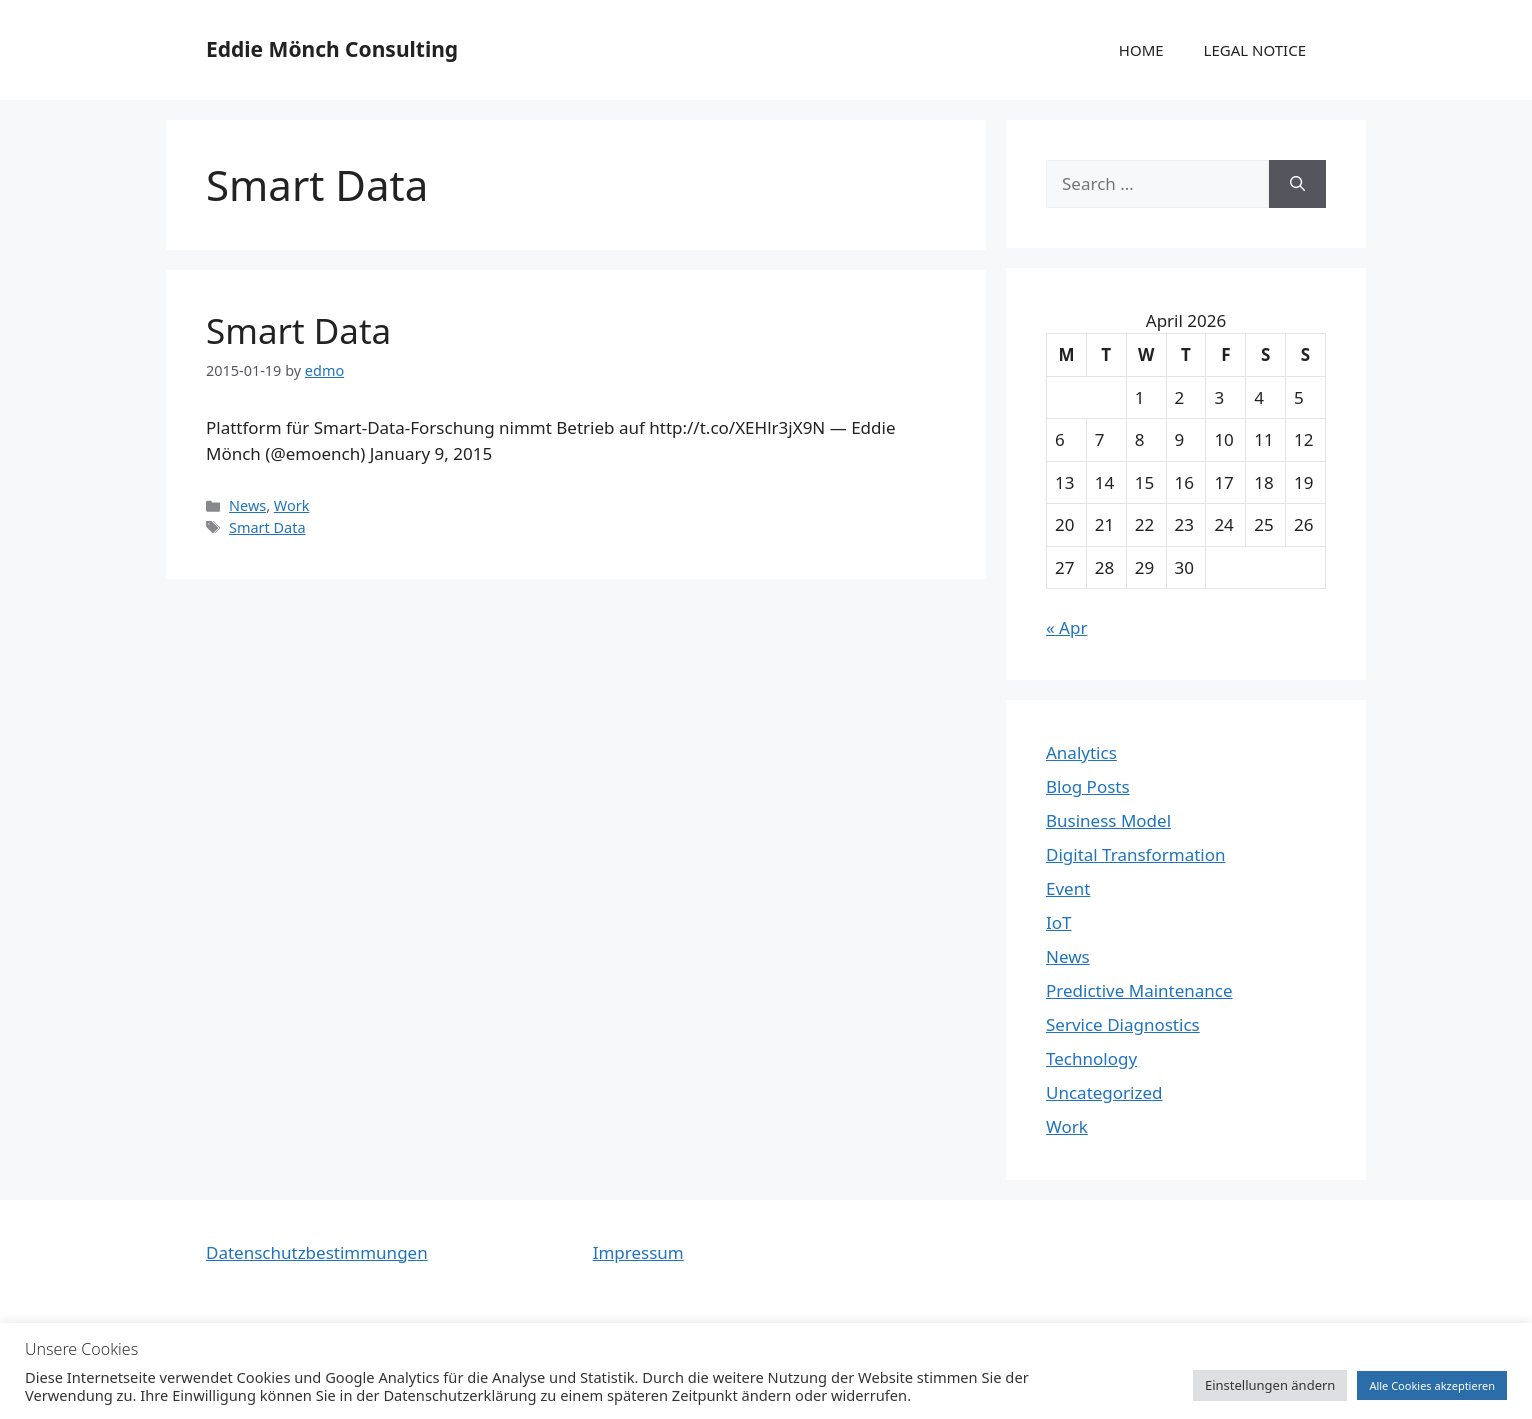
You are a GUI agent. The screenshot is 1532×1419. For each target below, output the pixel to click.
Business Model (1108, 820)
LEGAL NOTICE (1255, 50)
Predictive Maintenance (1139, 990)
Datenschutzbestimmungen (317, 1252)
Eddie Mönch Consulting (332, 49)
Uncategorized (1104, 1092)
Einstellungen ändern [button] (1270, 1385)
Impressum (638, 1252)
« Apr (1066, 627)
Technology (1091, 1058)
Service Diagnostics (1123, 1024)
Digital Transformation (1136, 854)
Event (1068, 888)
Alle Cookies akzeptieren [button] (1432, 1385)
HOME (1141, 50)
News (247, 505)
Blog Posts (1088, 786)
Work (292, 505)
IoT (1059, 922)
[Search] (1297, 184)
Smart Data (298, 330)
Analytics (1081, 752)
